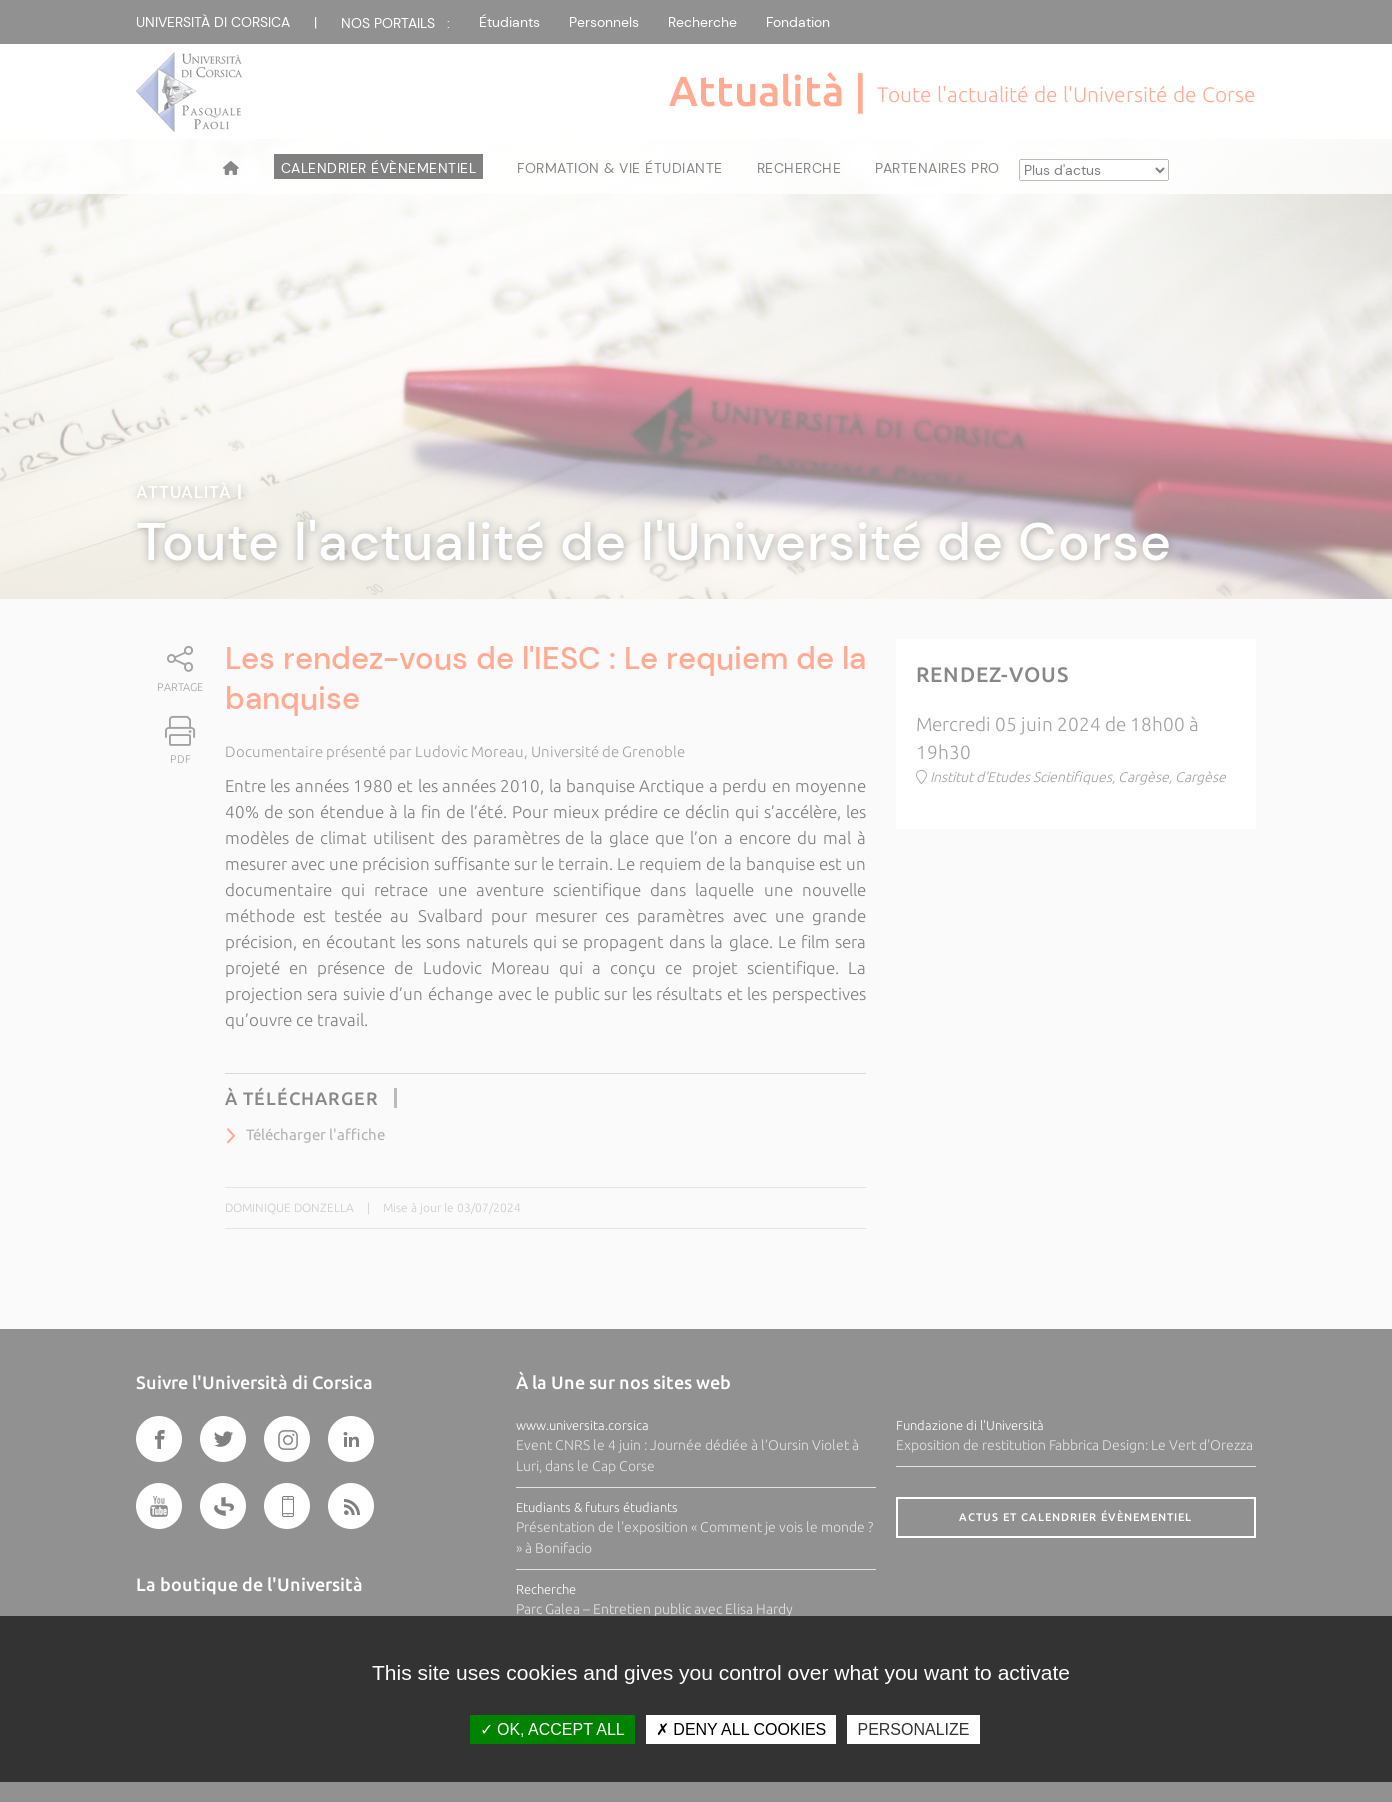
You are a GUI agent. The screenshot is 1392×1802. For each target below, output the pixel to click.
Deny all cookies (741, 1729)
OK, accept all (552, 1729)
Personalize (913, 1729)
